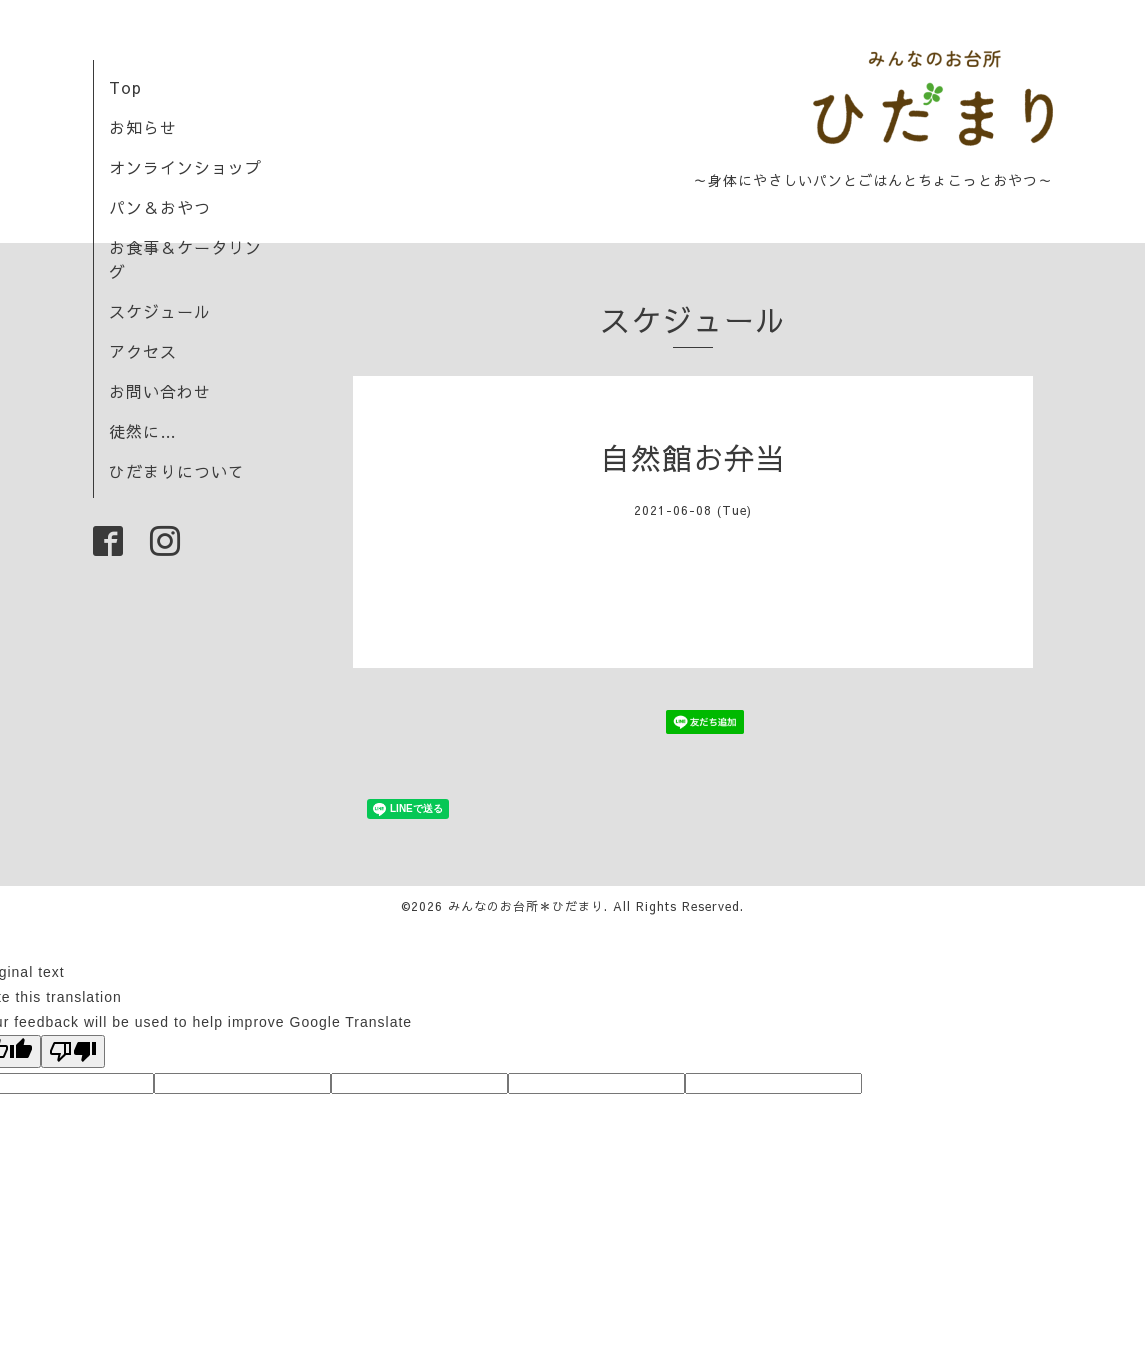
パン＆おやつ (160, 207)
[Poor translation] (73, 1051)
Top (125, 87)
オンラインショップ (185, 167)
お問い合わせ (160, 391)
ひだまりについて (177, 471)
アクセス (143, 351)
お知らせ (143, 127)
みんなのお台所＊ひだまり (526, 906)
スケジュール (160, 311)
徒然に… (143, 431)
